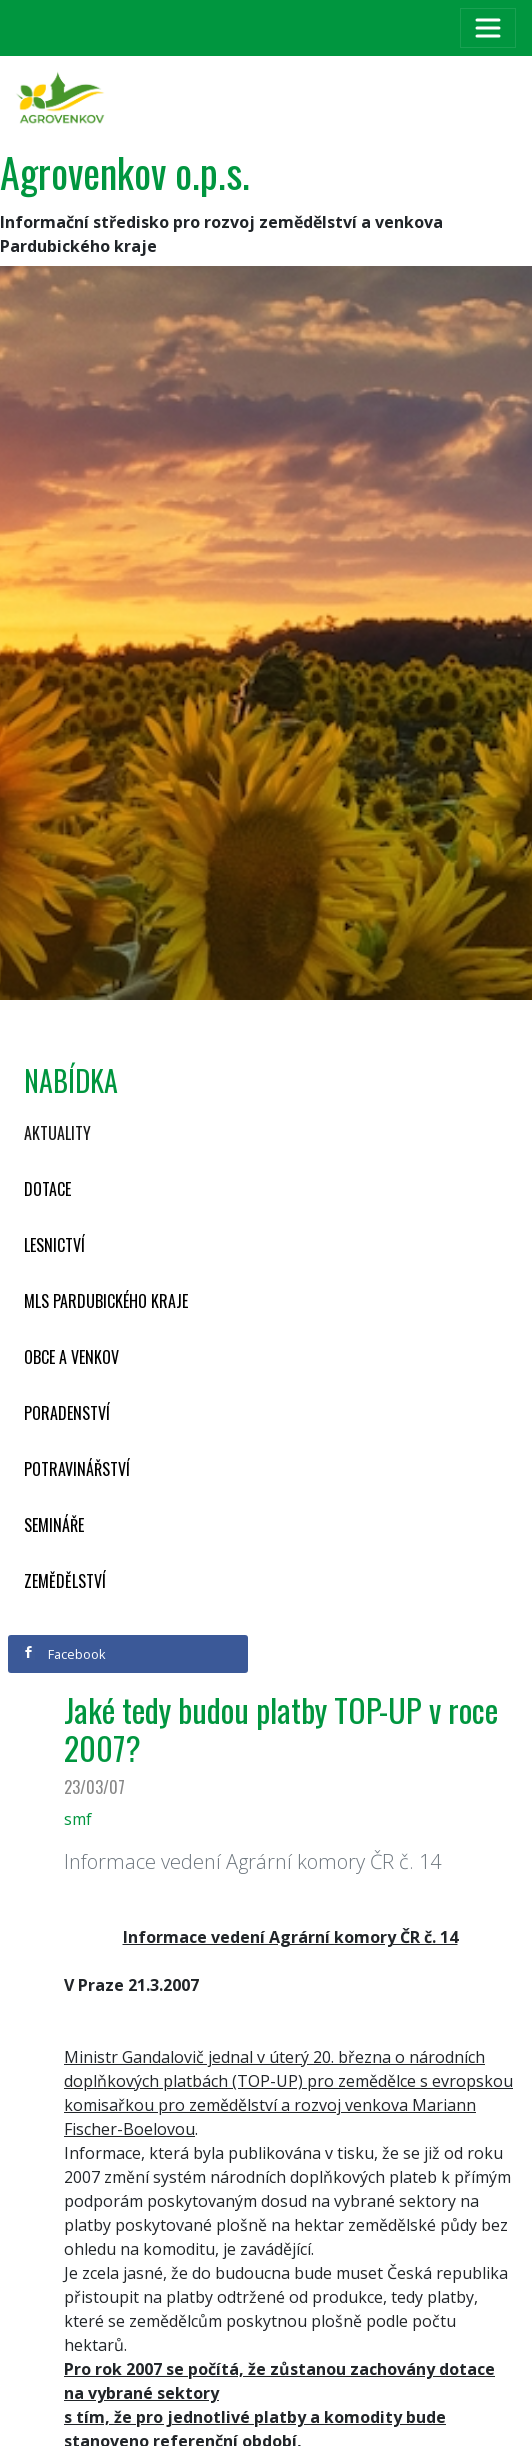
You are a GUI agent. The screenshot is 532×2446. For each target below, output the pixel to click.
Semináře (54, 1525)
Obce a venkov (71, 1357)
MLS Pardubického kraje (106, 1301)
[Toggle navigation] (488, 28)
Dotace (47, 1189)
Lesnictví (54, 1245)
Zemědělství (65, 1581)
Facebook (64, 1654)
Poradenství (67, 1413)
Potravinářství (77, 1469)
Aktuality (57, 1133)
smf (78, 1819)
